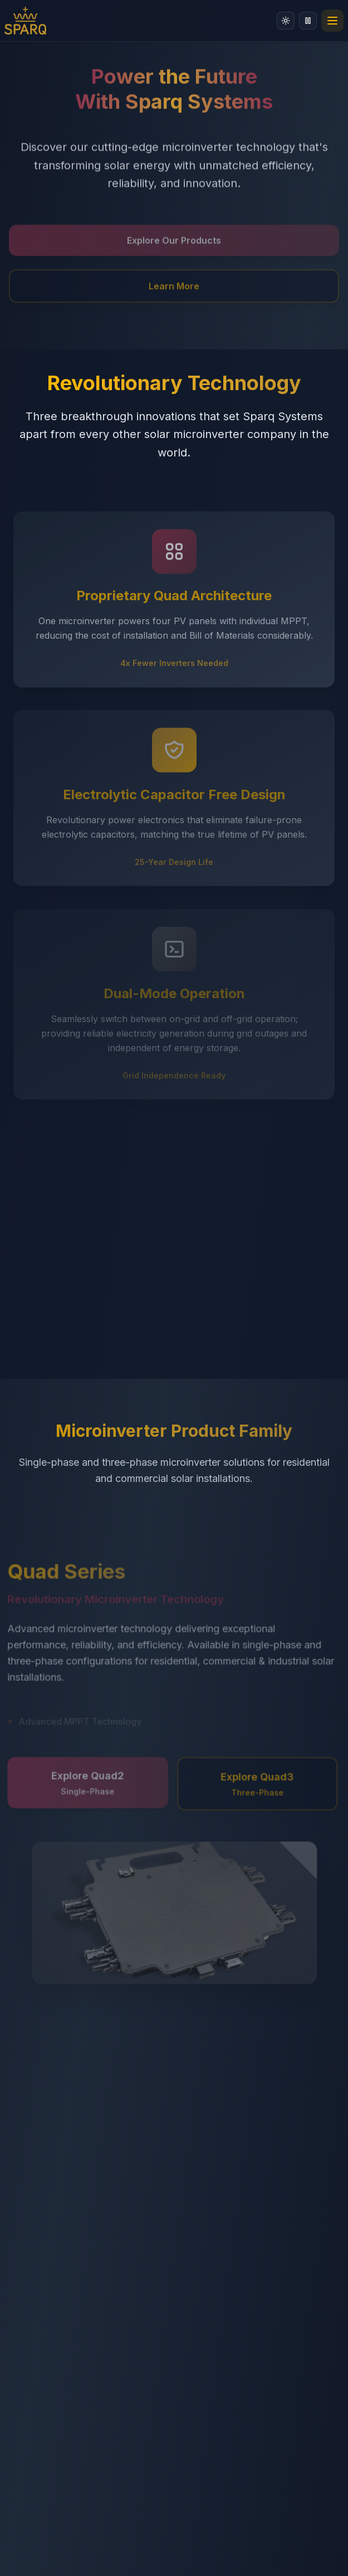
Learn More (174, 290)
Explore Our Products (174, 244)
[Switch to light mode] (286, 21)
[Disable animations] (308, 21)
